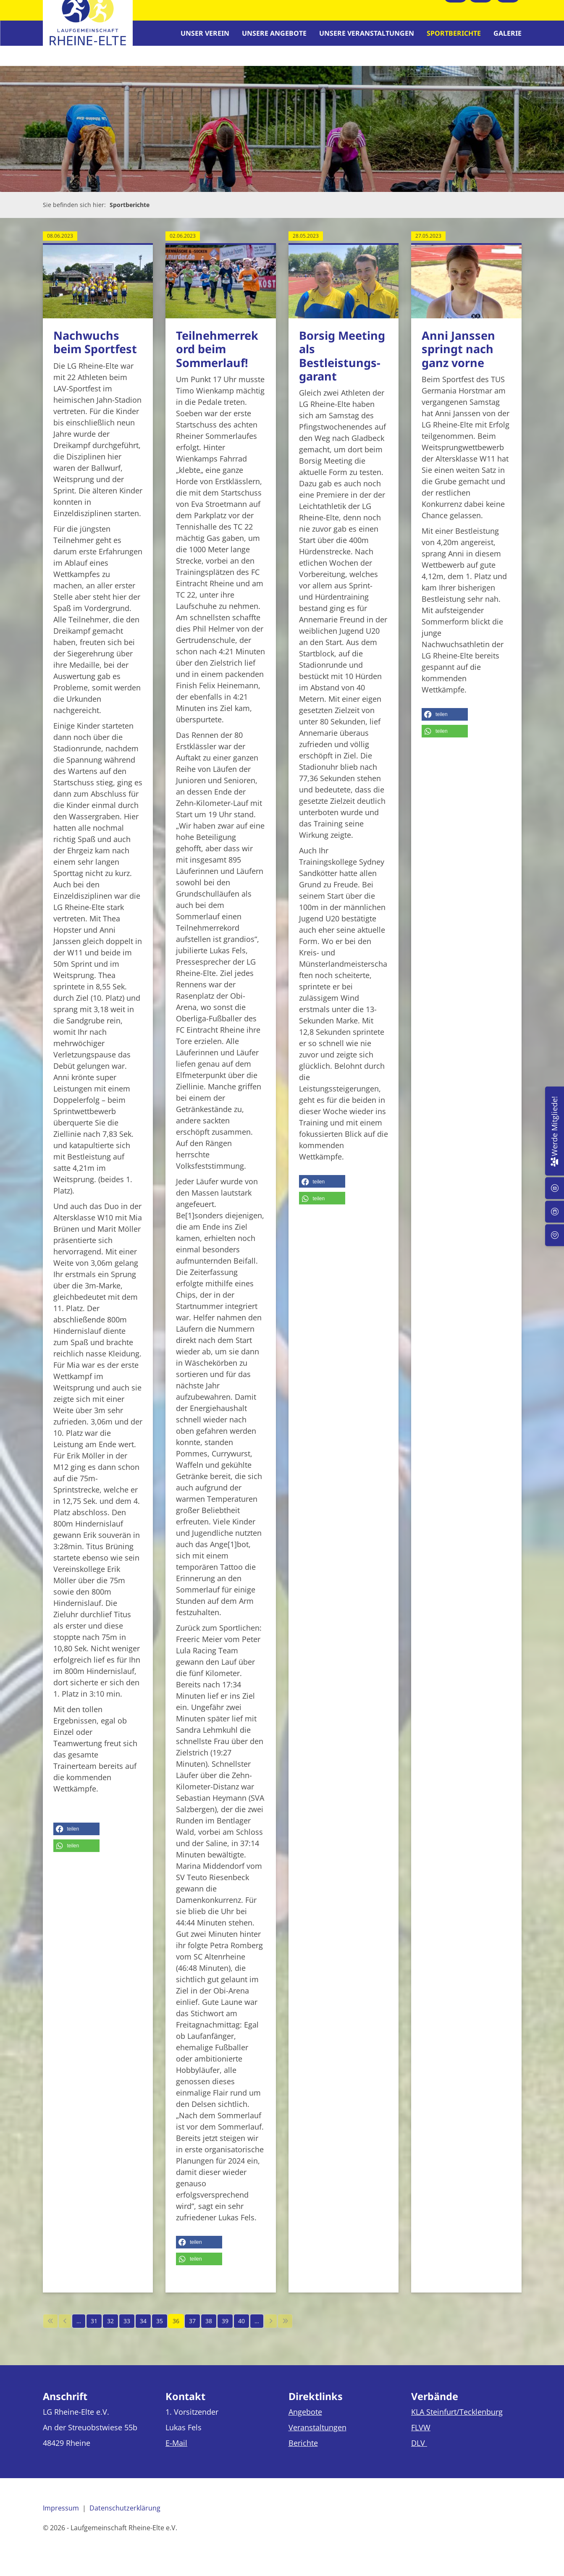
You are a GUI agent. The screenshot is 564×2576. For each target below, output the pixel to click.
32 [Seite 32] (110, 2329)
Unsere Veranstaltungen (366, 37)
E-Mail (176, 2450)
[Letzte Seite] (285, 2329)
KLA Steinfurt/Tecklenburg (457, 2419)
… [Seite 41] (256, 2329)
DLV (419, 2450)
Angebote (305, 2419)
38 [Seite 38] (208, 2329)
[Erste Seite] (50, 2329)
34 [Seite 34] (143, 2329)
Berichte (303, 2450)
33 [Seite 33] (126, 2329)
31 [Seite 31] (94, 2329)
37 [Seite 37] (192, 2329)
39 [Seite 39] (225, 2329)
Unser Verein (205, 37)
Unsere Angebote (274, 37)
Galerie (507, 37)
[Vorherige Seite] (64, 2329)
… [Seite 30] (78, 2329)
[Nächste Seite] (270, 2329)
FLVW (420, 2435)
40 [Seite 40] (241, 2329)
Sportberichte (454, 37)
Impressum (61, 2515)
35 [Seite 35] (159, 2329)
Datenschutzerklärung (124, 2515)
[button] (76, 1836)
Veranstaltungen (317, 2435)
